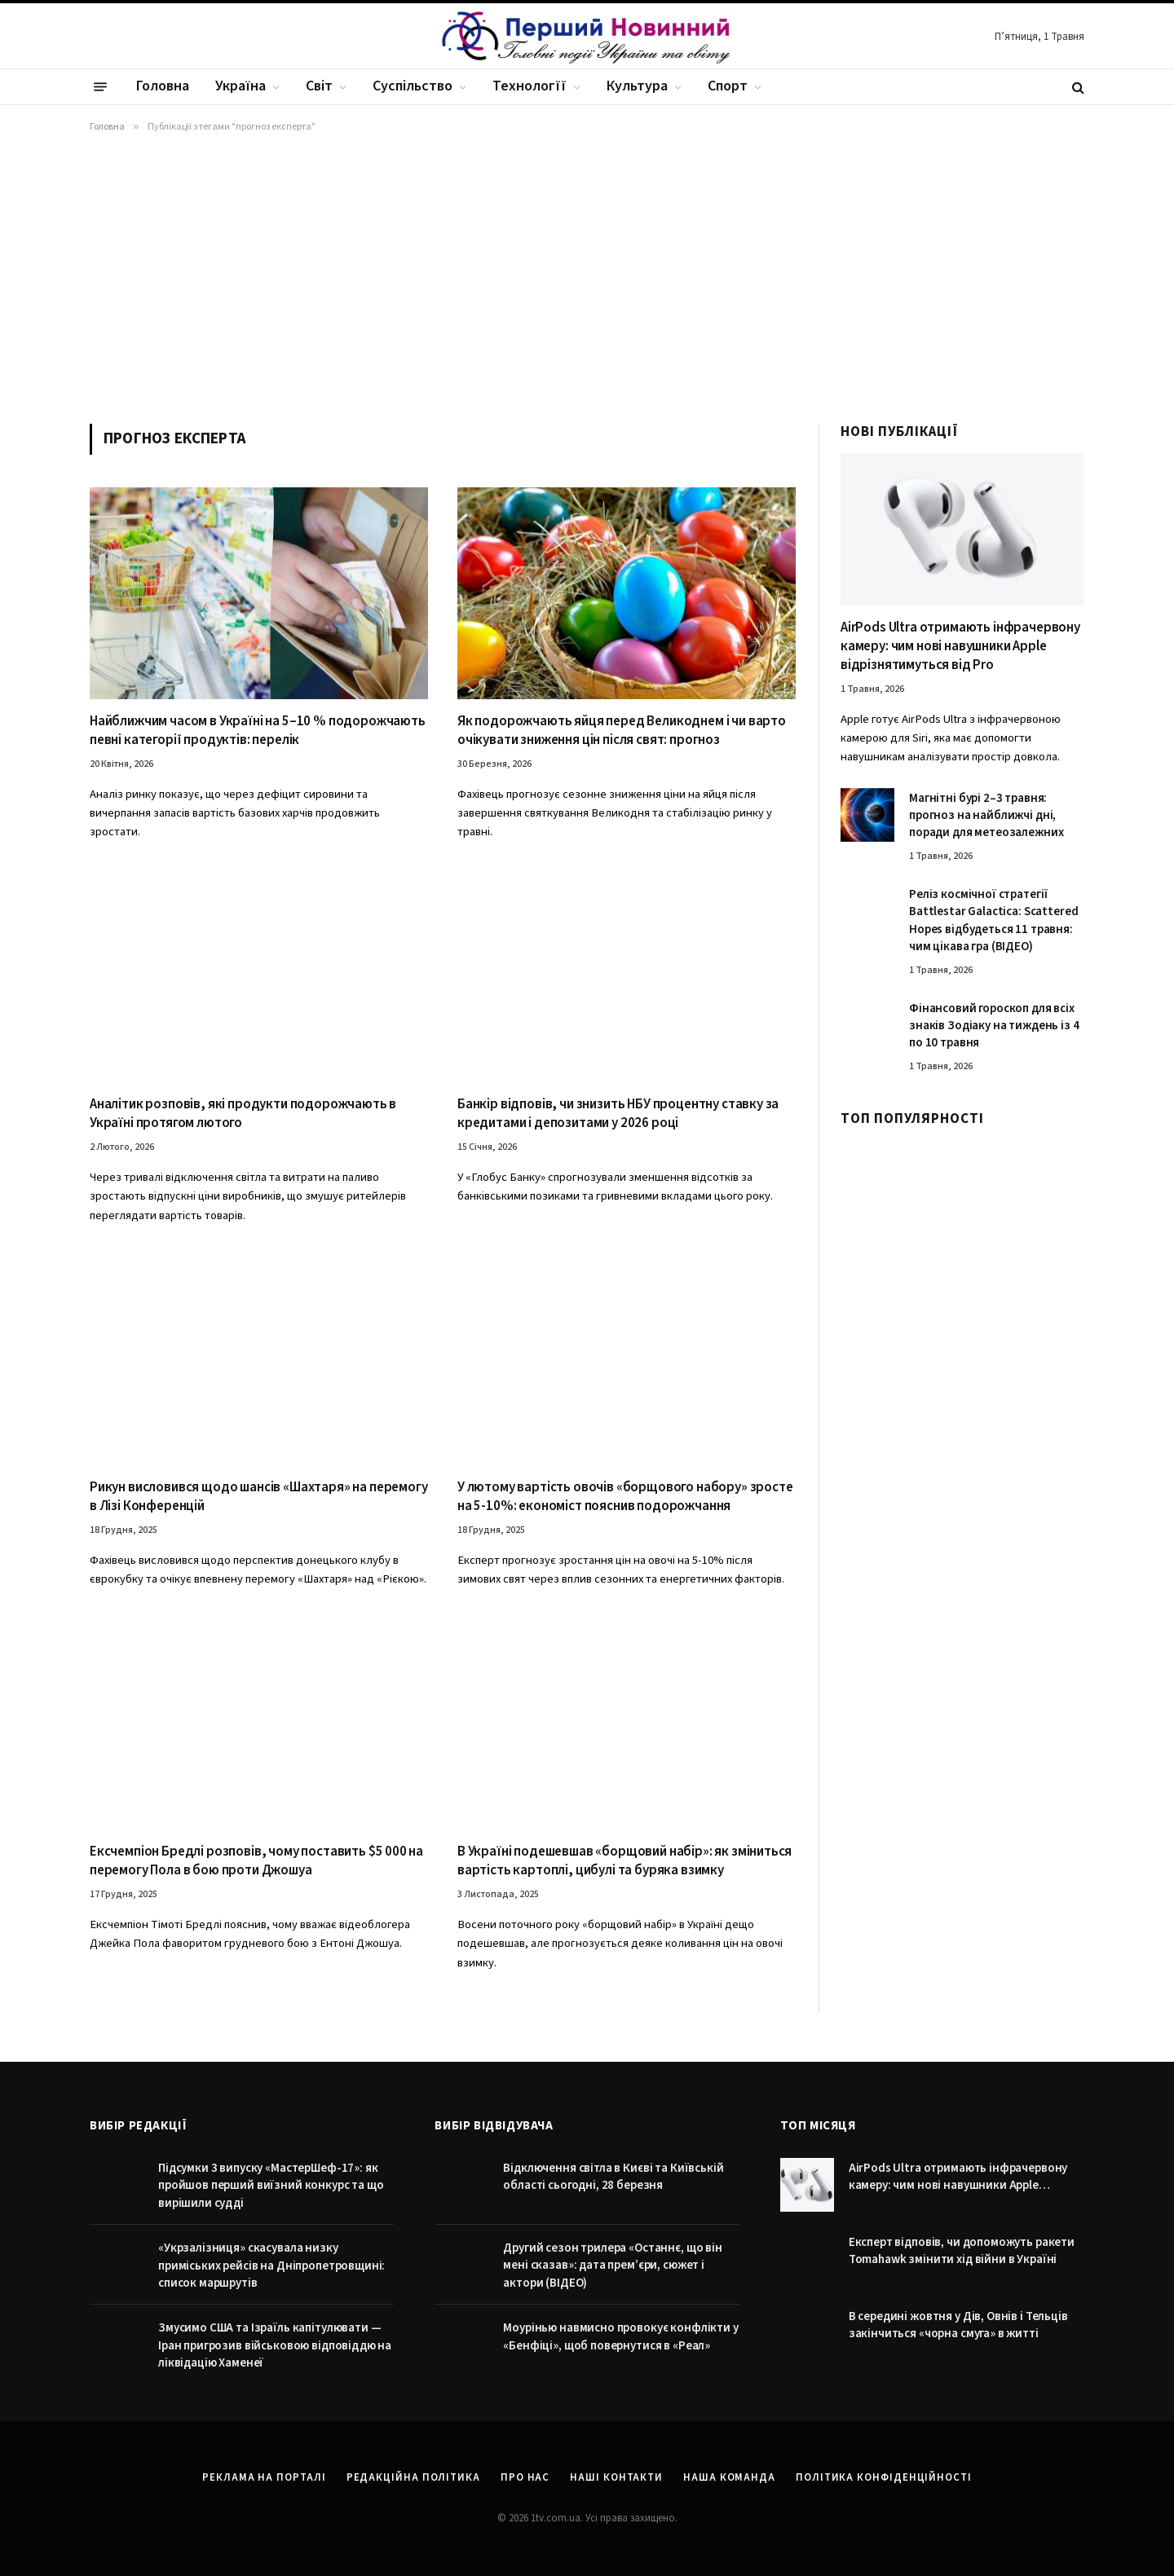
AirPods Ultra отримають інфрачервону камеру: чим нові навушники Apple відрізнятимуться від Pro (960, 647)
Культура (637, 86)
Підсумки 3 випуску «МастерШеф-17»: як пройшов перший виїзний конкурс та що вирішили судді (271, 2186)
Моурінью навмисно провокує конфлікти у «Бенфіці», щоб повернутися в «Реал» (620, 2336)
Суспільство (412, 86)
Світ (319, 86)
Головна (162, 86)
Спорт (728, 86)
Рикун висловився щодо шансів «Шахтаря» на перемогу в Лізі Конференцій (259, 1497)
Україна (240, 86)
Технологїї (529, 86)
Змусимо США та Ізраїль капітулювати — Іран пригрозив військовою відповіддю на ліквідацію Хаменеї (274, 2345)
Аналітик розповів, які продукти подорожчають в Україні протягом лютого (243, 1114)
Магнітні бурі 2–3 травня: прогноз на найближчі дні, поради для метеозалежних (986, 816)
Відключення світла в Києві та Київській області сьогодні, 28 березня (613, 2177)
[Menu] (100, 87)
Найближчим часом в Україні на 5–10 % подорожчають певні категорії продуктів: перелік (258, 731)
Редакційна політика (413, 2477)
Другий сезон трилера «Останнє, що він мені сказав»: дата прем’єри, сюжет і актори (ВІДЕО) (612, 2265)
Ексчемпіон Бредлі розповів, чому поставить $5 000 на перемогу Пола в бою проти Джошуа (256, 1861)
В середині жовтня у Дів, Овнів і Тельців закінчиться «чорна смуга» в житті (958, 2325)
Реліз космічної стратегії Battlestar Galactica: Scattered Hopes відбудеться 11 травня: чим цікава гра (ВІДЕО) (993, 920)
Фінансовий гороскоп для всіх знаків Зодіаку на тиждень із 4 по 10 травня (994, 1026)
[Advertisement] (587, 275)
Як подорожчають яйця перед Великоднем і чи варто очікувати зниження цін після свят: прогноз (621, 731)
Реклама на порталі (263, 2477)
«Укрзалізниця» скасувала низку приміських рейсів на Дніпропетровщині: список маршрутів (271, 2265)
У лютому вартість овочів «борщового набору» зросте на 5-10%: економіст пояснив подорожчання (625, 1497)
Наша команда (729, 2477)
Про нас (525, 2477)
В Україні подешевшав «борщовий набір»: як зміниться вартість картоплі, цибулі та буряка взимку (624, 1861)
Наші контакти (616, 2477)
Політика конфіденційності (884, 2477)
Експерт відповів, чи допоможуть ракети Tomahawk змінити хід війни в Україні (962, 2251)
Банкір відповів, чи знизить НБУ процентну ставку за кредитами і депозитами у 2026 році (618, 1114)
